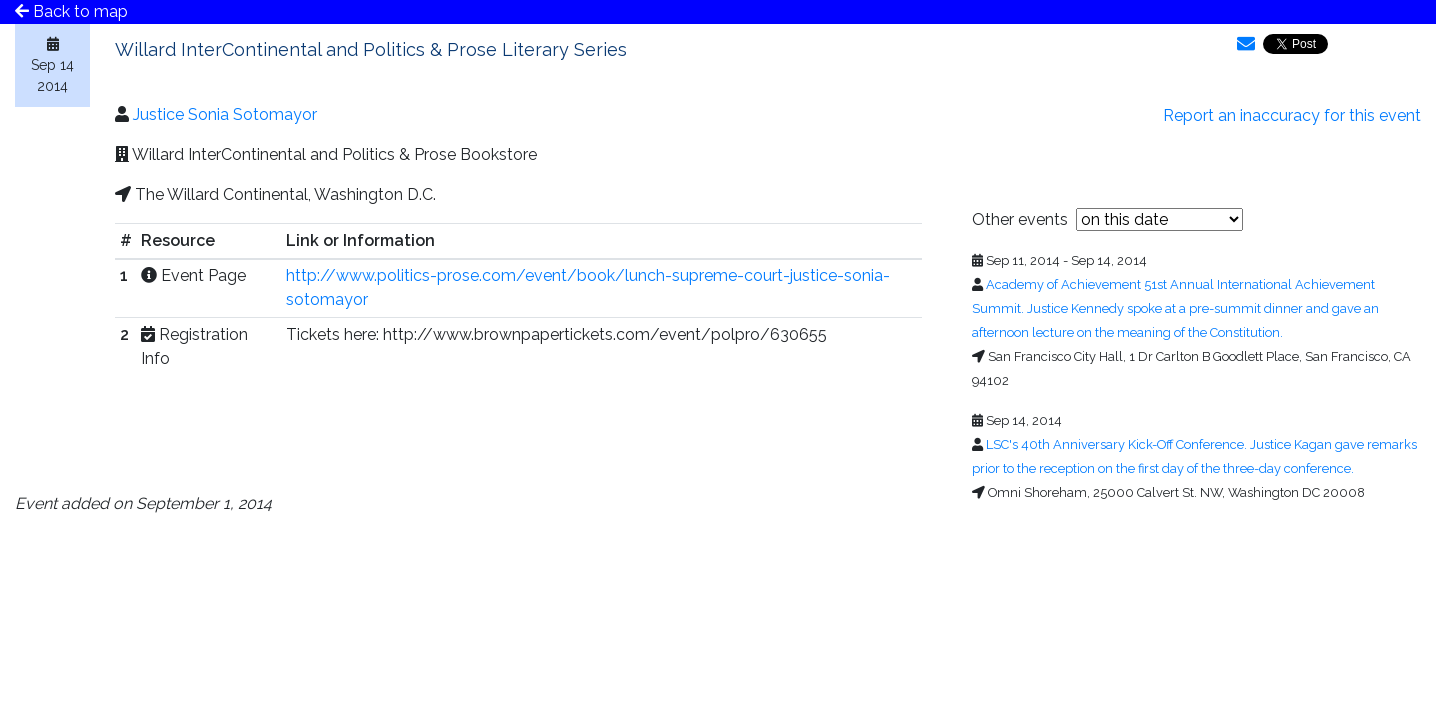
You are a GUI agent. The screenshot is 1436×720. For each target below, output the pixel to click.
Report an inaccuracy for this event (1292, 115)
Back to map (71, 11)
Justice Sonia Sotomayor (225, 114)
